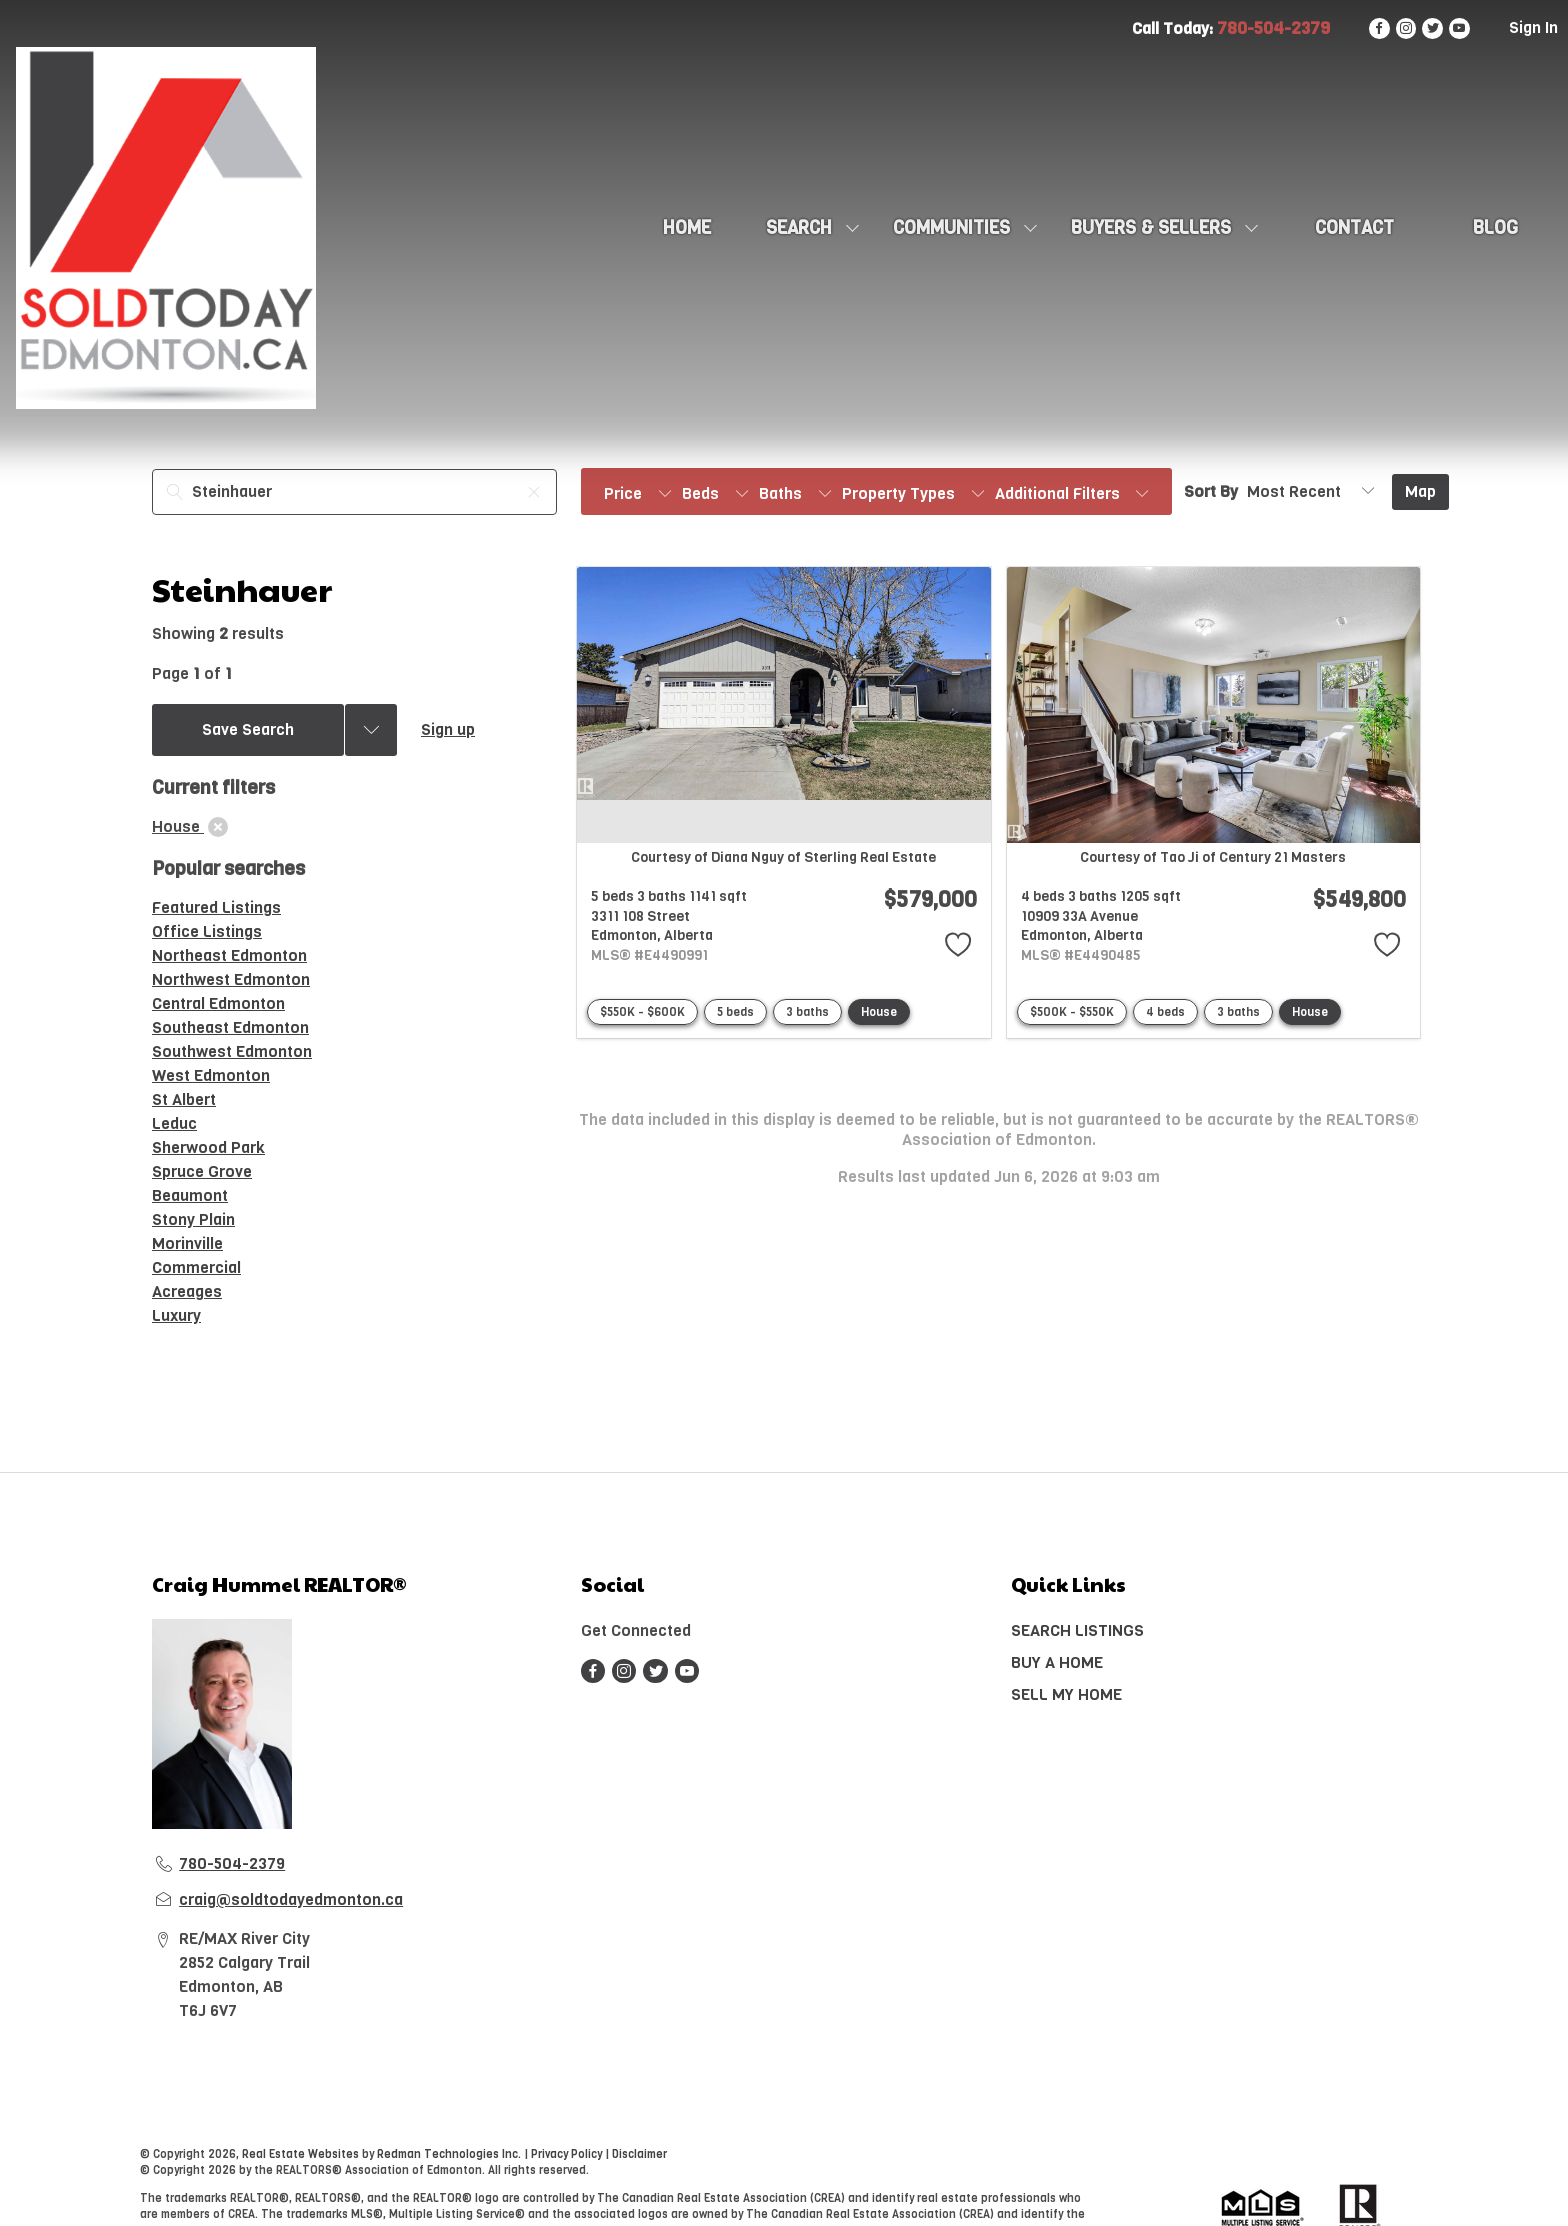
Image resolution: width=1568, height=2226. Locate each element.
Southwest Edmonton (232, 1051)
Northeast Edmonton (229, 955)
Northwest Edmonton (231, 979)
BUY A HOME (1057, 1662)
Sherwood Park (208, 1147)
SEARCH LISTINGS (1077, 1630)
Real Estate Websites (302, 2154)
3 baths (807, 1012)
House (879, 1012)
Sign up (448, 729)
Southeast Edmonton (230, 1027)
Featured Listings (216, 907)
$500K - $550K (1072, 1012)
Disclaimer (639, 2154)
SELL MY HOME (1066, 1694)
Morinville (187, 1243)
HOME (687, 228)
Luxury (176, 1315)
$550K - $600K (642, 1012)
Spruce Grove (202, 1171)
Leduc (174, 1123)
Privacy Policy (566, 2154)
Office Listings (207, 931)
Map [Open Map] (1420, 491)
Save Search (248, 729)
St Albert (184, 1099)
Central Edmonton (218, 1003)
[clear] (218, 827)
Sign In (1533, 27)
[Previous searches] (371, 730)
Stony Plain (193, 1219)
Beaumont (190, 1195)
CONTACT (1354, 228)
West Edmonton (211, 1075)
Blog (1495, 228)
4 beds (1165, 1012)
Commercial (196, 1267)
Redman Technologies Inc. (450, 2154)
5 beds (735, 1012)
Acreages (187, 1291)
